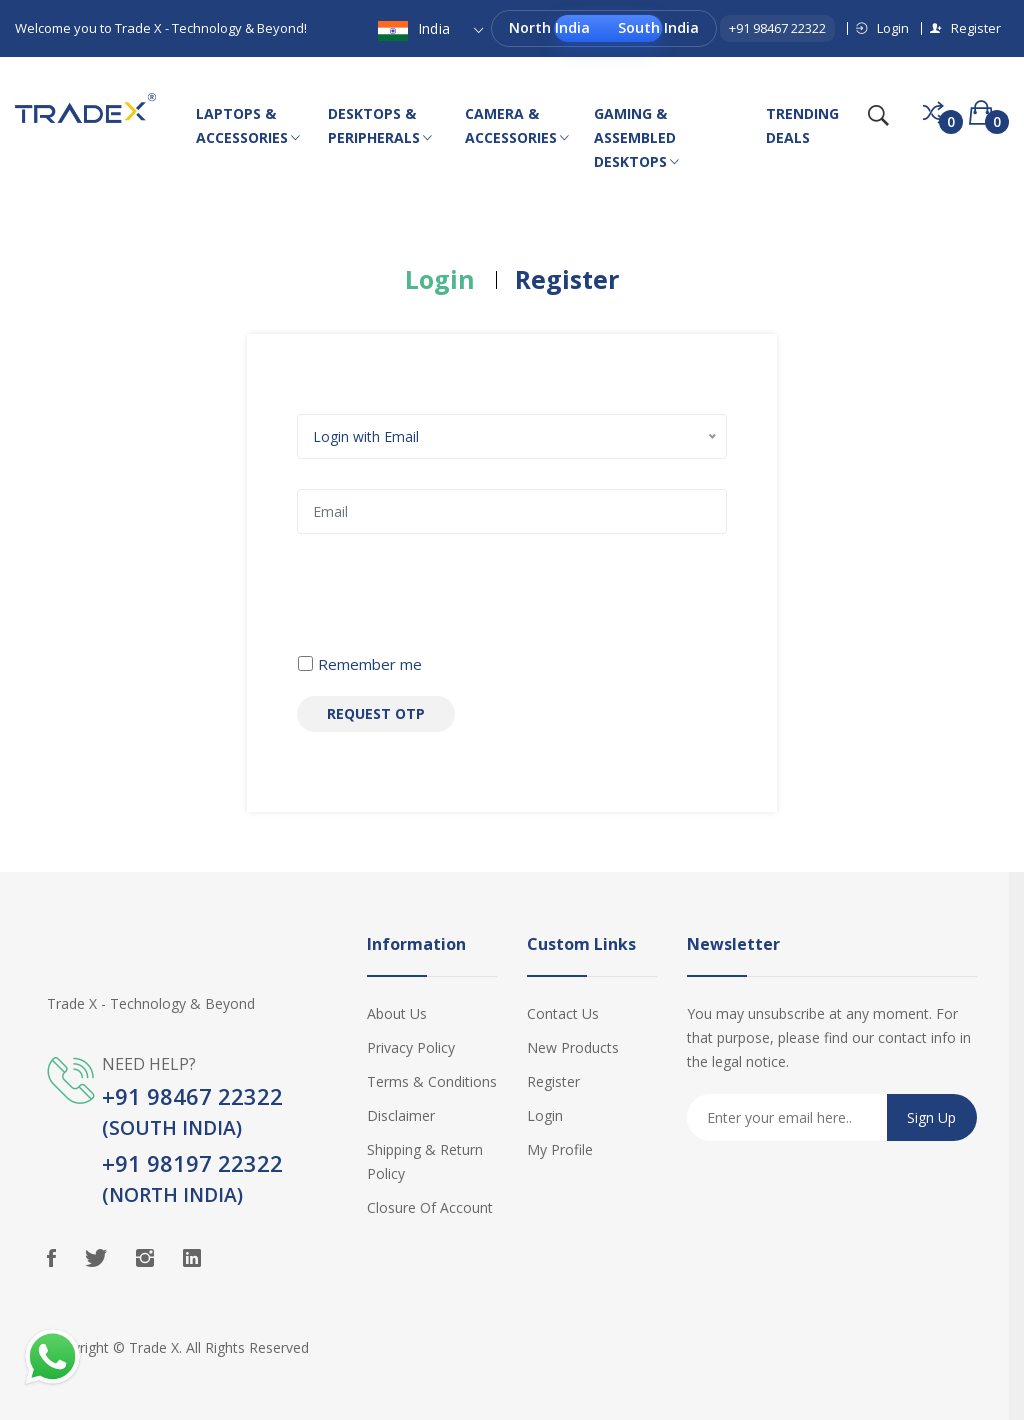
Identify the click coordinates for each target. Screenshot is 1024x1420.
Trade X (154, 1347)
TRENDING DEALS (802, 125)
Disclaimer (401, 1115)
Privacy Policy (411, 1047)
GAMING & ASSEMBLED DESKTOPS (636, 139)
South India (658, 27)
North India (549, 27)
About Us (397, 1013)
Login (882, 28)
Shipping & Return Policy (425, 1161)
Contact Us (563, 1013)
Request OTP (376, 713)
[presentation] (449, 603)
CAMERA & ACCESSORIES (517, 127)
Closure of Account (430, 1207)
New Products (573, 1047)
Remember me (370, 664)
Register (965, 28)
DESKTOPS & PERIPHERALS (380, 127)
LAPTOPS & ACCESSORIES (248, 127)
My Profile (560, 1149)
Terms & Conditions (432, 1081)
